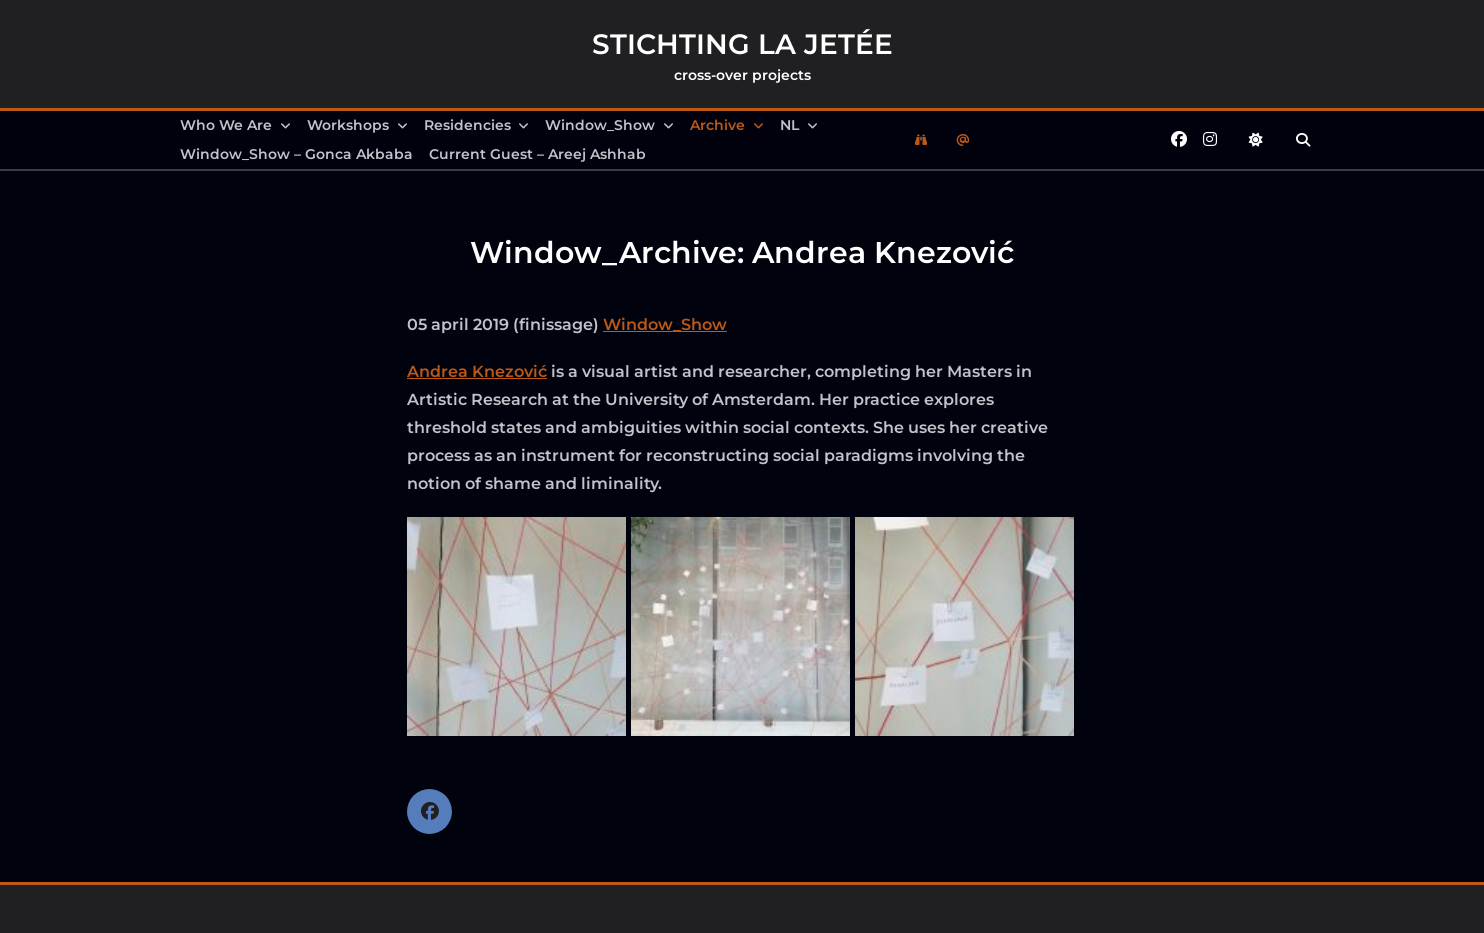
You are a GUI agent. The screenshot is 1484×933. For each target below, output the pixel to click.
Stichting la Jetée (742, 44)
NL (799, 125)
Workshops (357, 125)
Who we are (235, 125)
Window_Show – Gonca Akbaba (296, 154)
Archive (727, 125)
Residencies (477, 125)
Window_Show (609, 125)
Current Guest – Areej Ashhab (537, 154)
